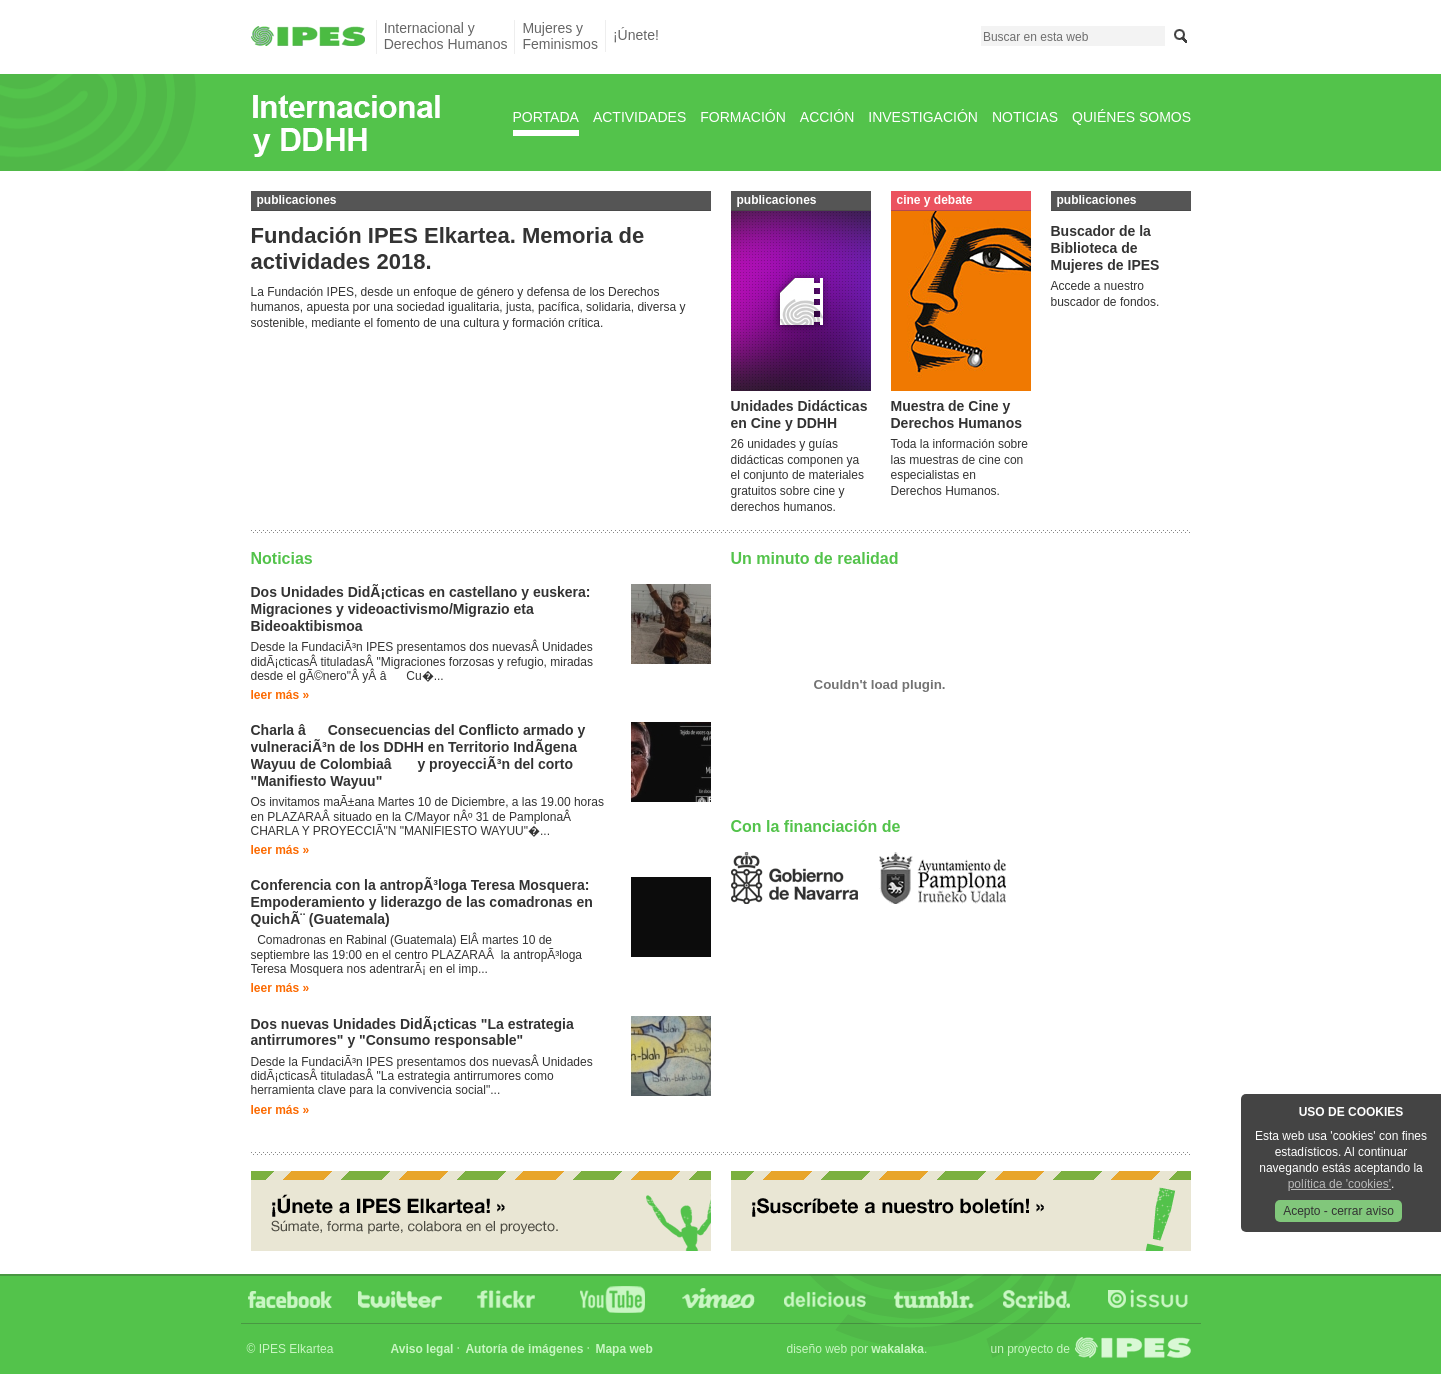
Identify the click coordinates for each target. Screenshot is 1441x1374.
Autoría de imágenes (524, 1349)
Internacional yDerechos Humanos (446, 35)
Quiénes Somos (1131, 117)
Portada (546, 117)
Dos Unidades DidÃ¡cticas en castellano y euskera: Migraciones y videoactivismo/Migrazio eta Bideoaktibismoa (421, 609)
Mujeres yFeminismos (559, 35)
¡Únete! (636, 35)
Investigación (923, 117)
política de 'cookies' (1339, 1184)
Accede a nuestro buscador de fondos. (1105, 294)
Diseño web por (855, 1349)
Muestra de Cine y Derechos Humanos (956, 414)
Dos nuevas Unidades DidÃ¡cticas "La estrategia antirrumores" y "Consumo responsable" (412, 1032)
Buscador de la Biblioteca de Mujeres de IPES (1105, 248)
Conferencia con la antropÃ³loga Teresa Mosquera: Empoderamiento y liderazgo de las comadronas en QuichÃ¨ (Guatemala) (422, 902)
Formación (743, 117)
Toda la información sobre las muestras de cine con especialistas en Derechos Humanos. (959, 467)
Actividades (639, 117)
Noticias (1025, 117)
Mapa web (623, 1349)
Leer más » (280, 695)
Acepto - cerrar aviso (1338, 1211)
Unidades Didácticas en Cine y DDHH (799, 414)
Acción (827, 117)
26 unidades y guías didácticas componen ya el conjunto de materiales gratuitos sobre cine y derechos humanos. (797, 475)
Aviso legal (422, 1349)
